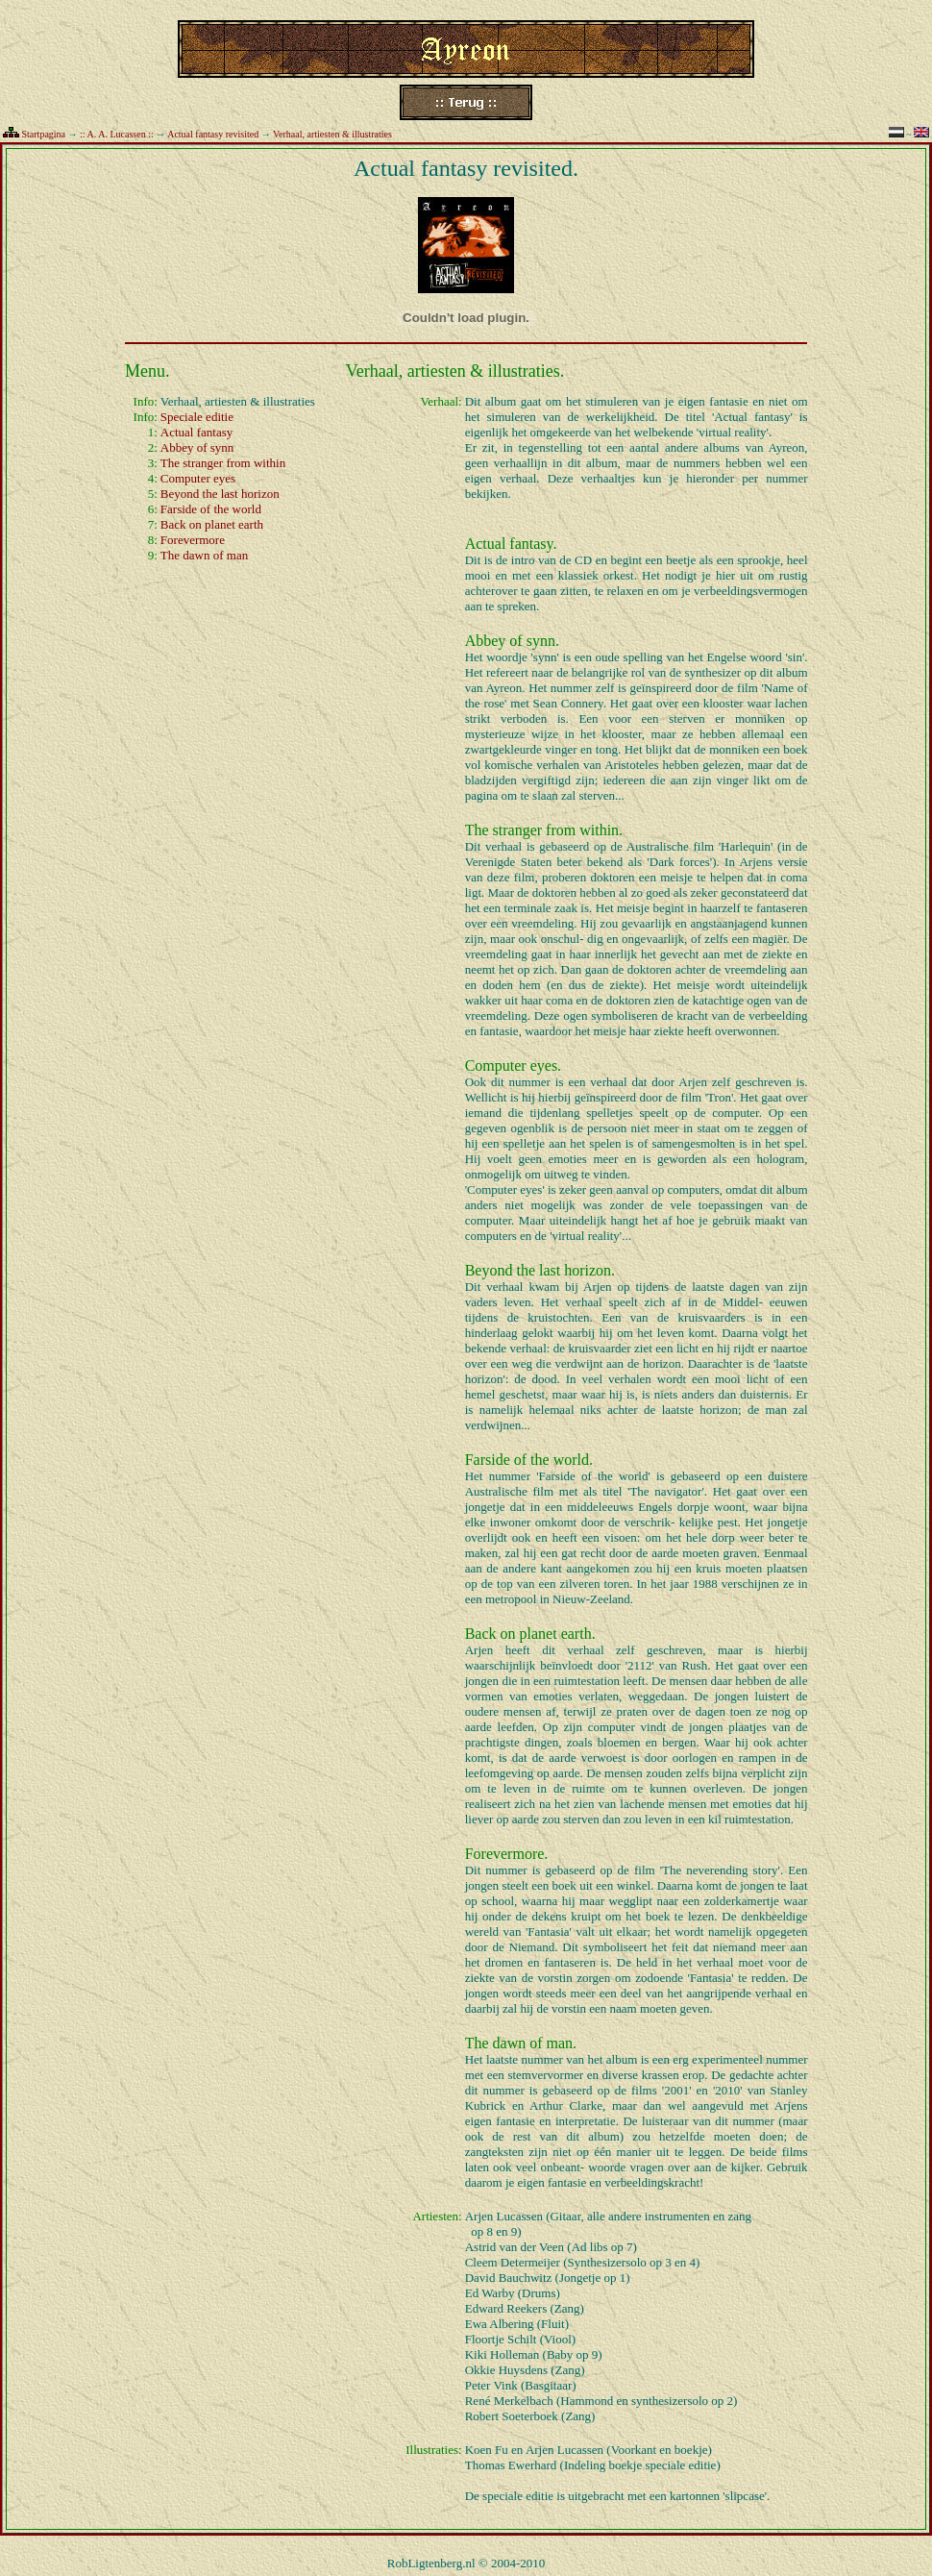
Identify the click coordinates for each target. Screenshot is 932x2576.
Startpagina (44, 134)
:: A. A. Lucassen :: (117, 134)
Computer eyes (197, 478)
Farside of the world (210, 509)
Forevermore (192, 540)
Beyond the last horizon (220, 493)
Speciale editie (196, 416)
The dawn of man (204, 555)
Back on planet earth (211, 524)
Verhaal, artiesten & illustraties (332, 134)
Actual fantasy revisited (212, 134)
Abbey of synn (197, 447)
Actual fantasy (196, 432)
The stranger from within (222, 463)
